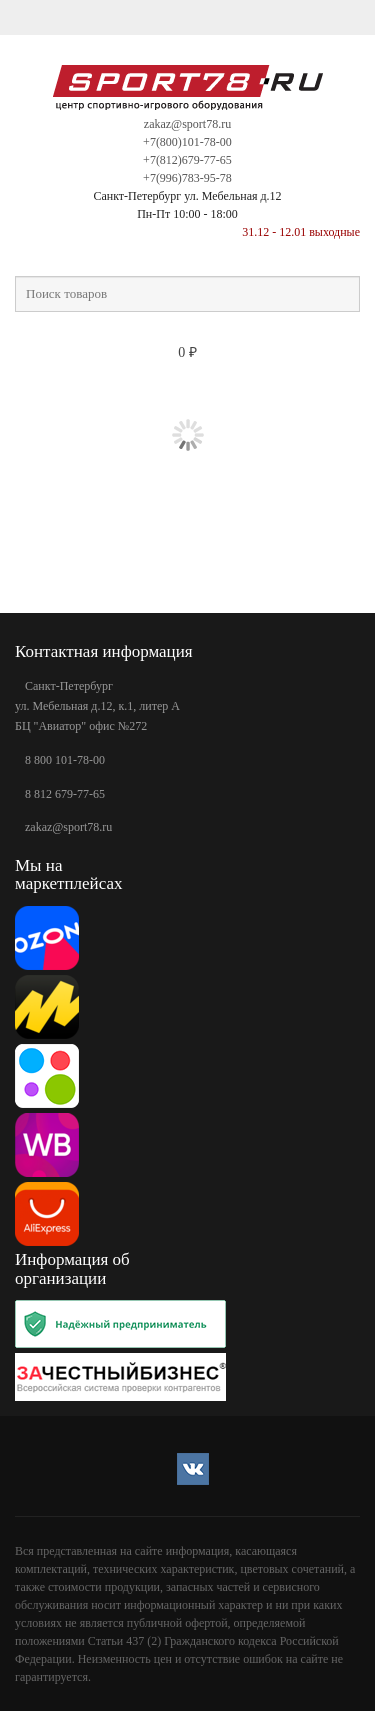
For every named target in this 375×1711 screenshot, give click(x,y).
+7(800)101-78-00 (187, 142)
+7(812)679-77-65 (187, 160)
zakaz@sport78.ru (187, 124)
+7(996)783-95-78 (187, 178)
